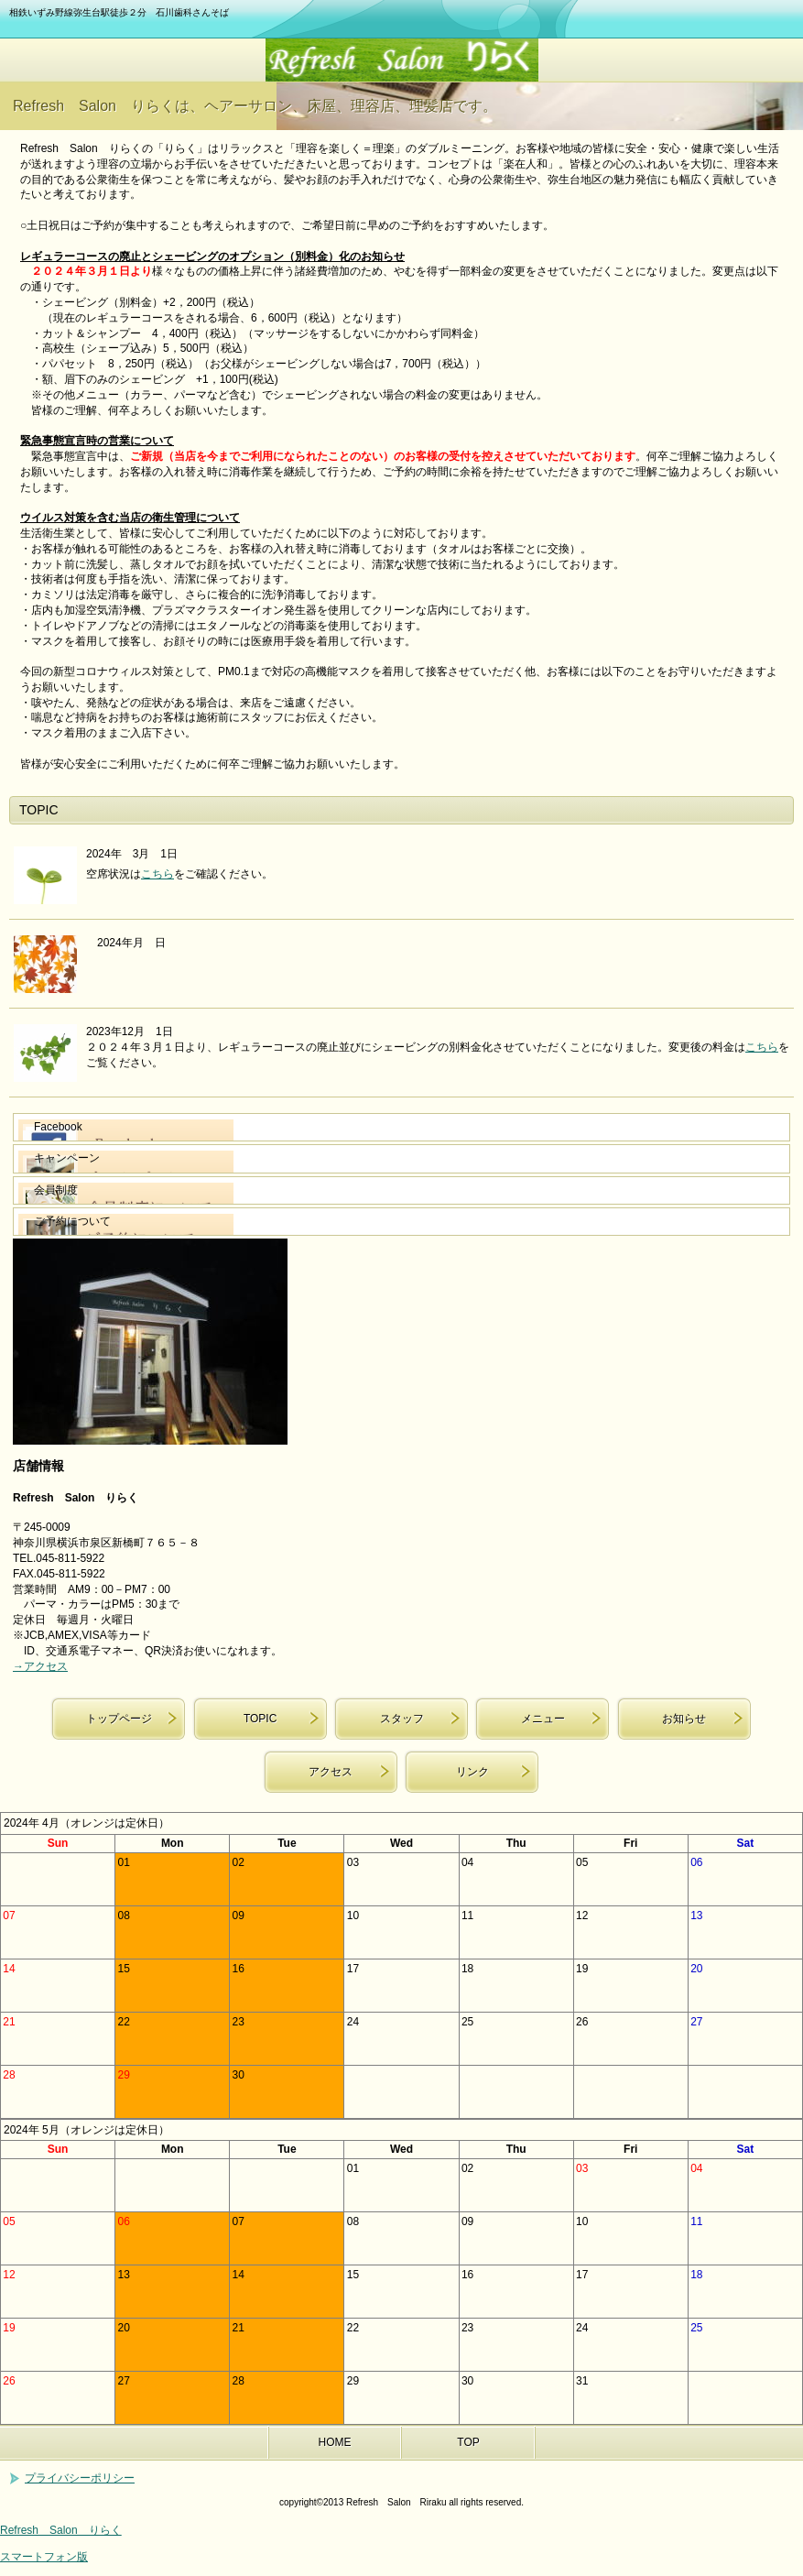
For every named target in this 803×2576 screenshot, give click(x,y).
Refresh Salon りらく (402, 60)
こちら (157, 874)
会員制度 (56, 1190)
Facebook (58, 1126)
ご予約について (72, 1221)
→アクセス (40, 1666)
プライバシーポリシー (80, 2478)
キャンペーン (67, 1158)
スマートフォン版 (44, 2556)
